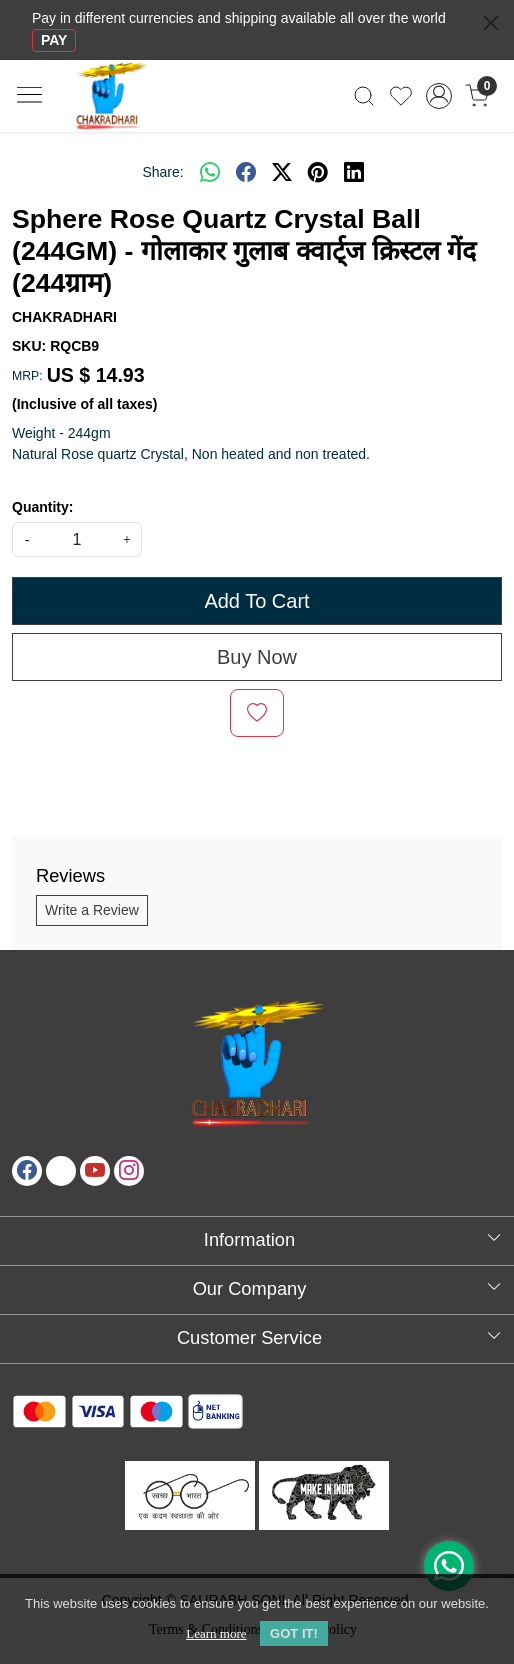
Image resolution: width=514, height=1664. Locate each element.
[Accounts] (439, 96)
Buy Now (257, 657)
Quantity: (42, 507)
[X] (61, 1171)
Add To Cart (256, 601)
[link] (364, 96)
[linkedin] (354, 172)
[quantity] (77, 539)
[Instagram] (129, 1171)
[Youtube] (95, 1171)
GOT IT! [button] (294, 1633)
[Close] (491, 23)
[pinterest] (318, 172)
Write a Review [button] (92, 910)
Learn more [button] (216, 1633)
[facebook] (246, 172)
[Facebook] (27, 1171)
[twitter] (282, 172)
